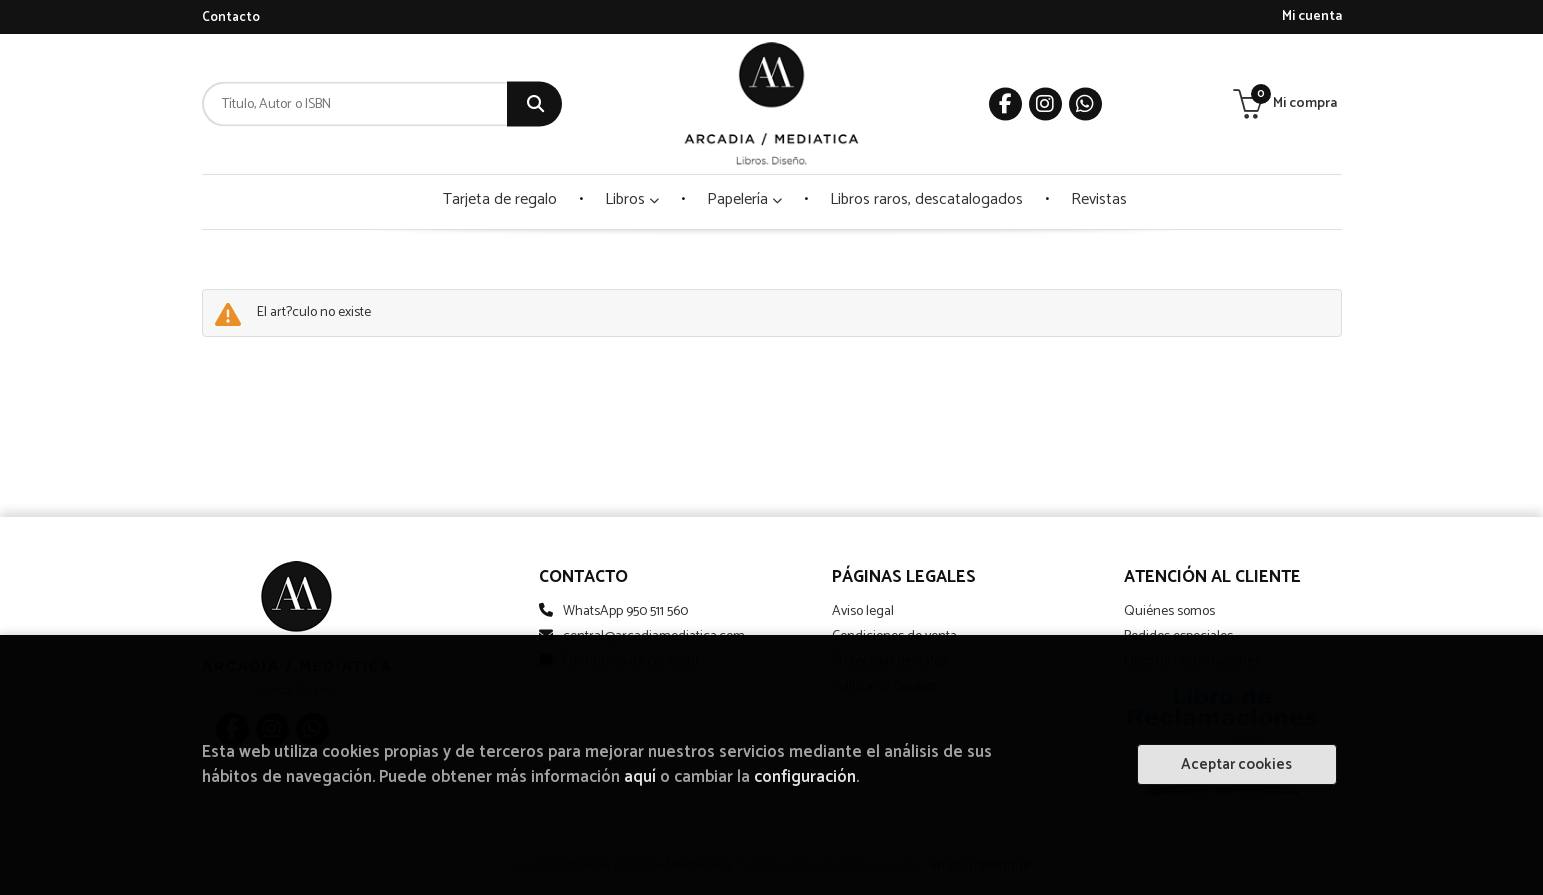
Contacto (231, 17)
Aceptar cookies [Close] (1236, 764)
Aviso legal (863, 611)
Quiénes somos (1169, 611)
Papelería (744, 199)
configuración (805, 777)
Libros (632, 199)
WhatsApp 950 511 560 (625, 611)
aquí (640, 777)
